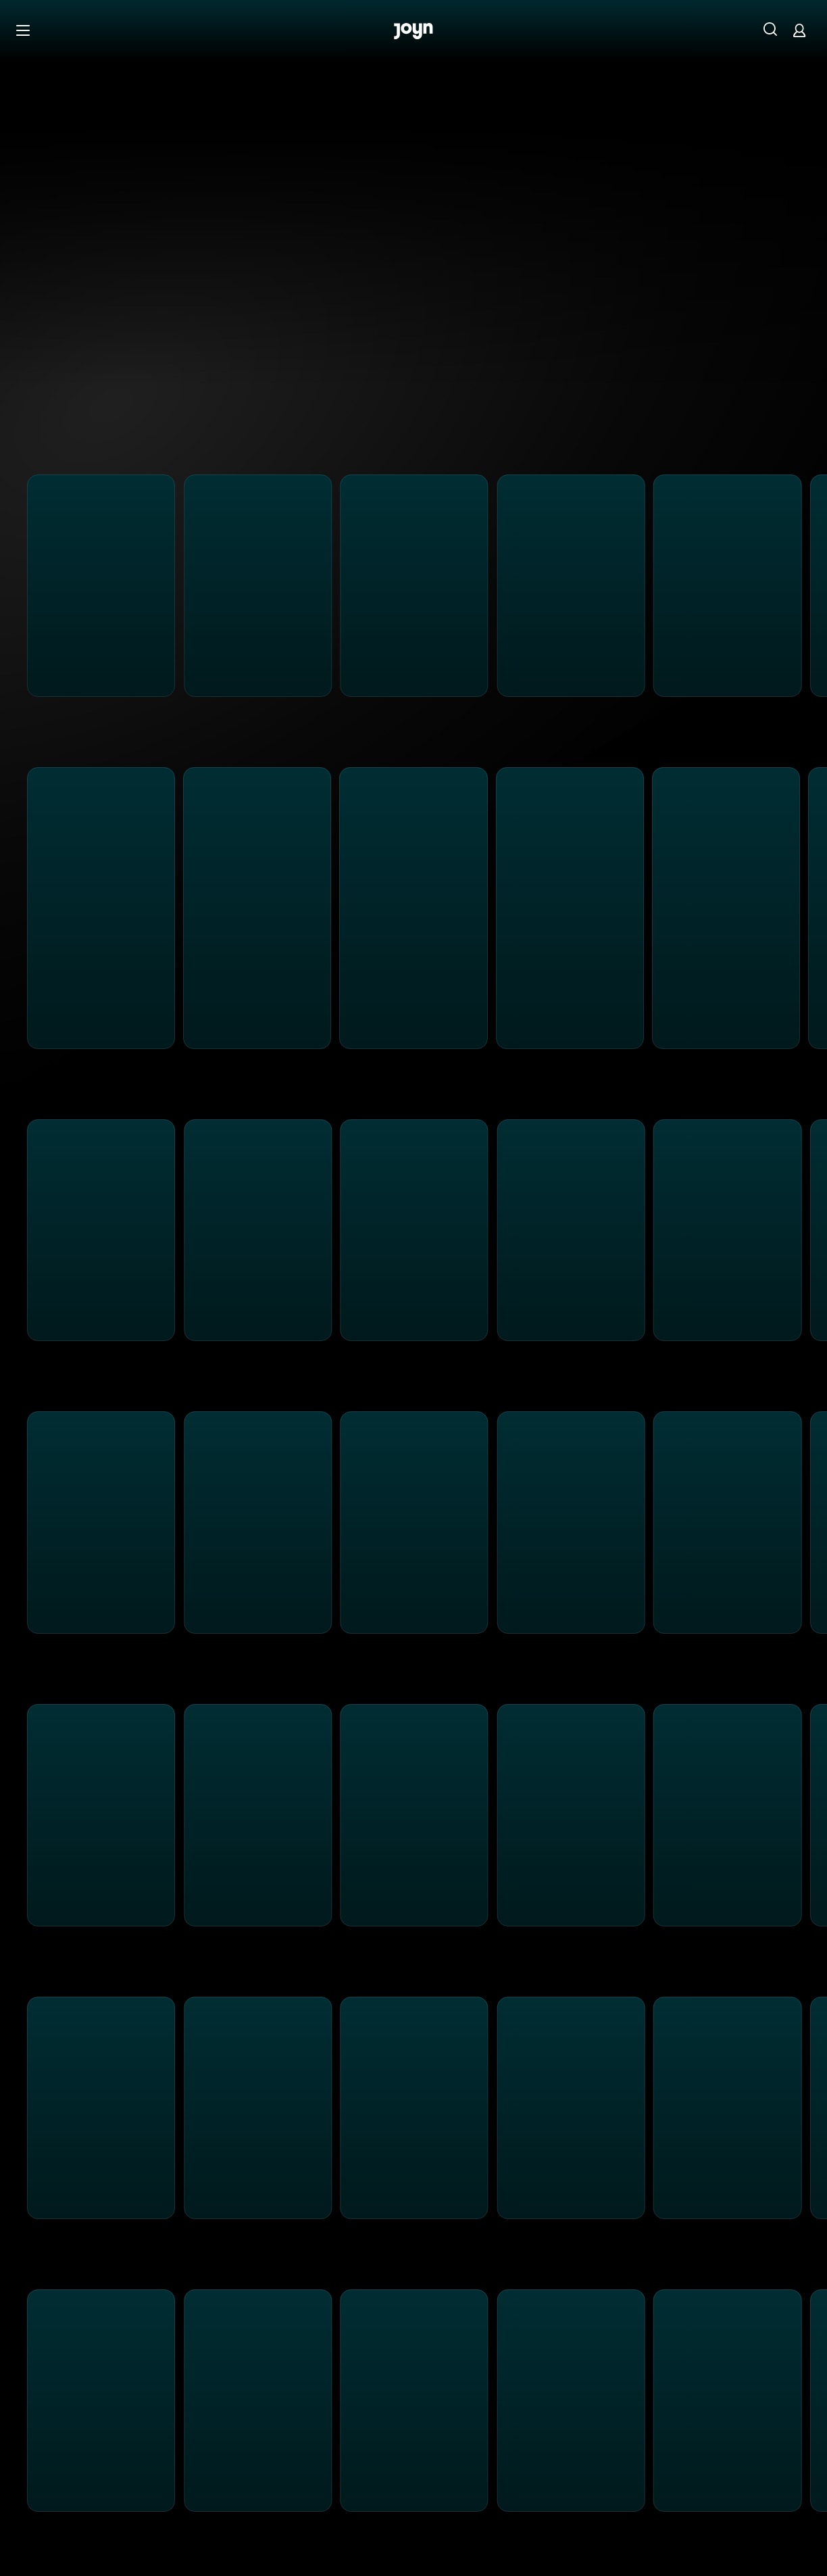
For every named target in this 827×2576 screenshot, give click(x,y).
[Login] (799, 30)
